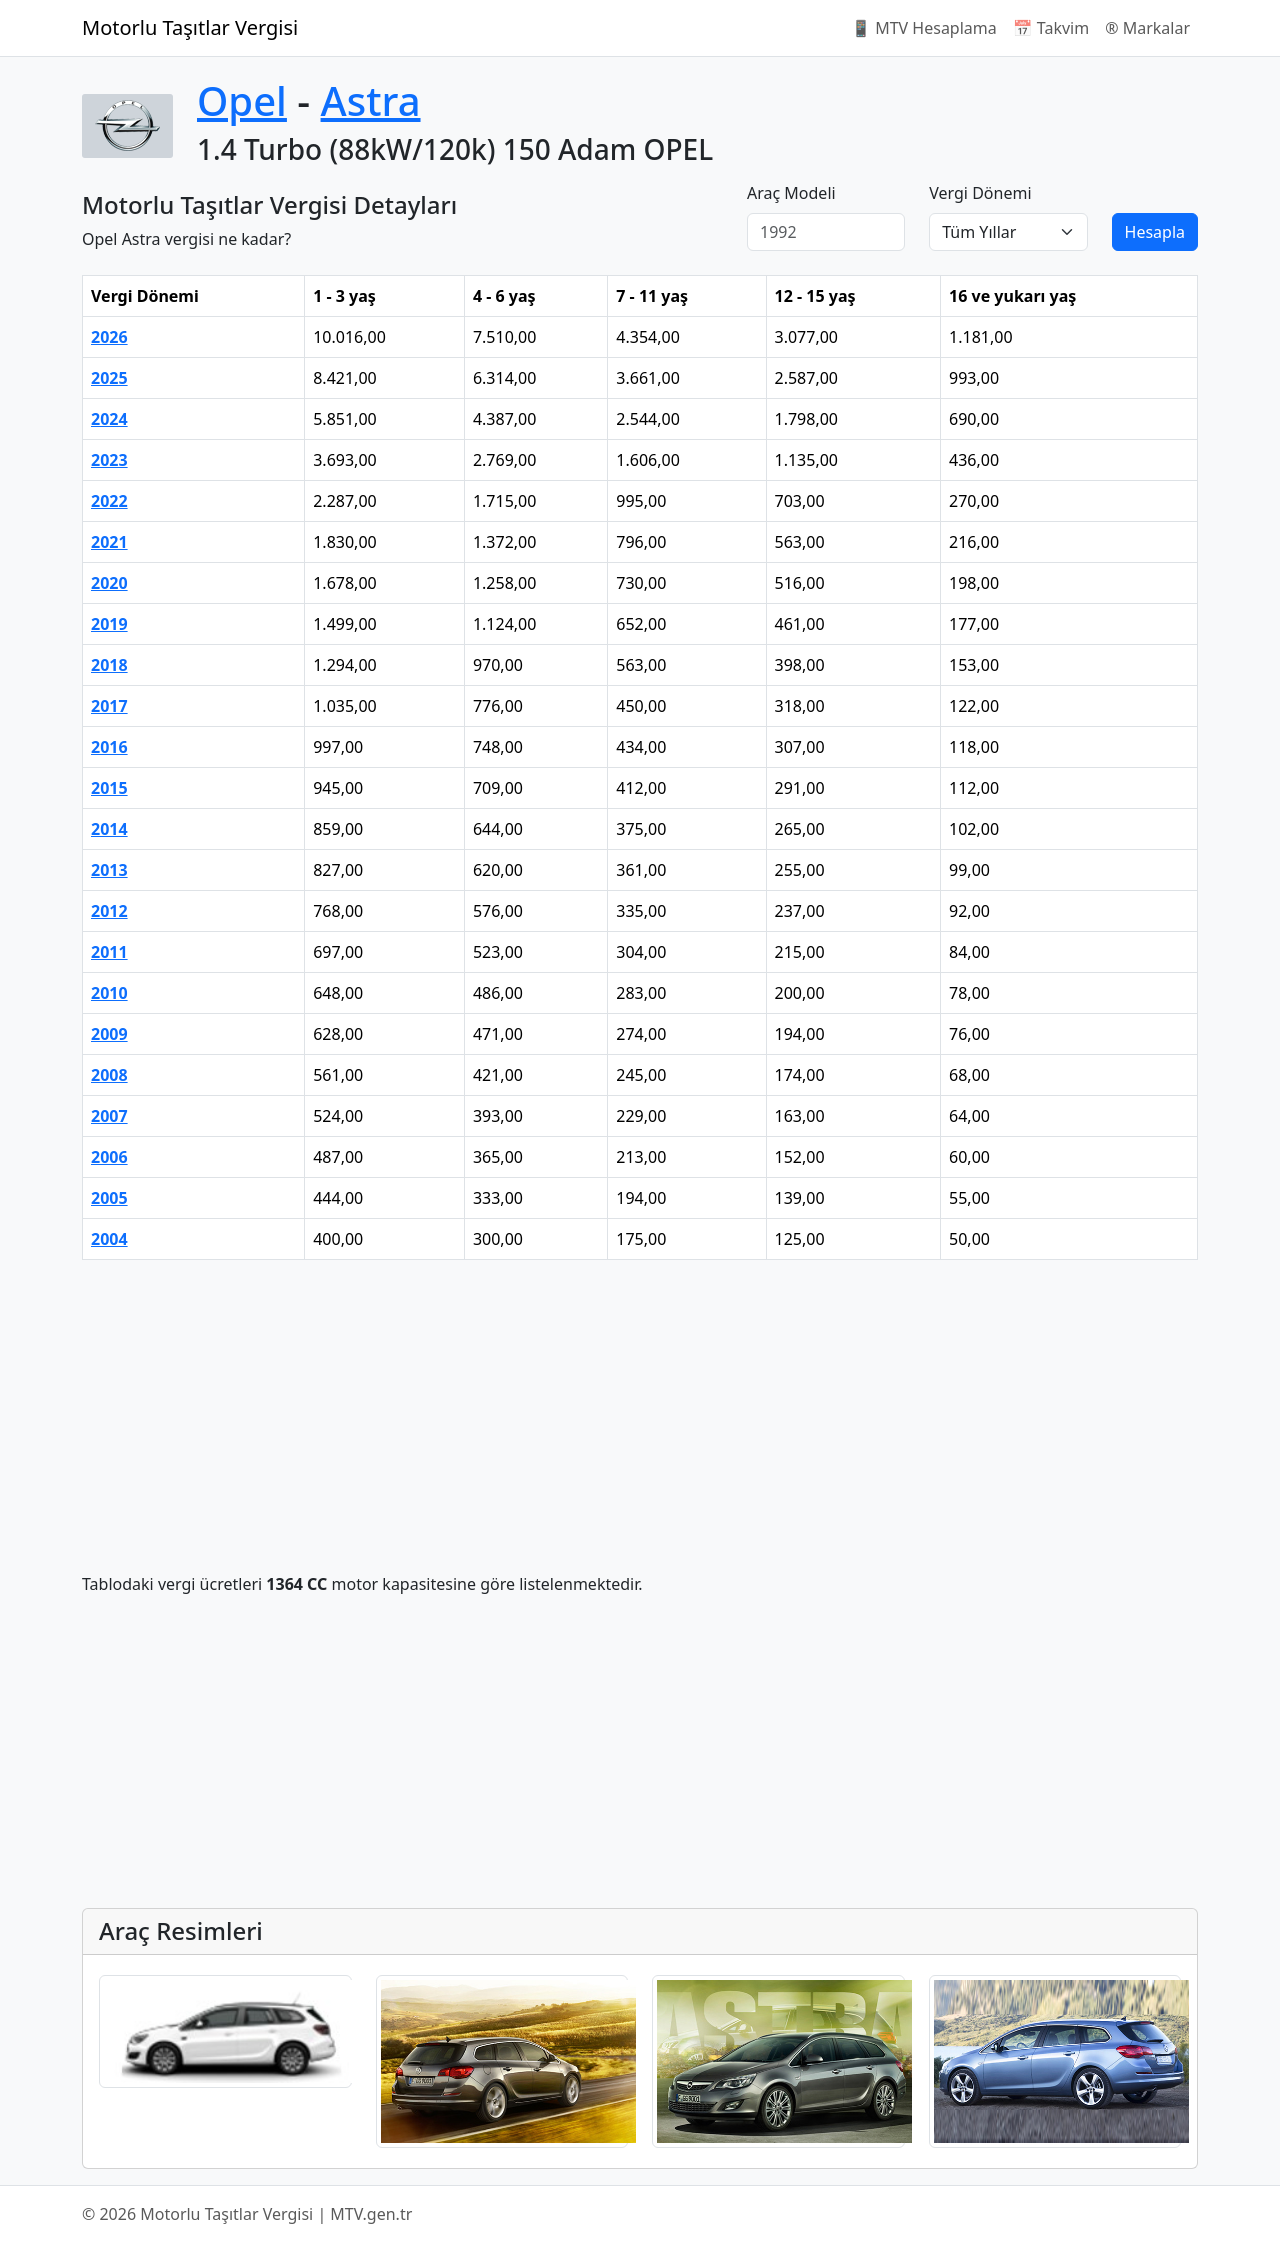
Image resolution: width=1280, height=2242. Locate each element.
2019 (109, 624)
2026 (109, 337)
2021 (109, 542)
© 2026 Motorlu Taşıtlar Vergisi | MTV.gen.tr (247, 2214)
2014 (109, 829)
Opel (242, 100)
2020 (109, 583)
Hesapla (1155, 232)
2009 (109, 1034)
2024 (109, 419)
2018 (109, 665)
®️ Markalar (1147, 28)
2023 (109, 460)
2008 (109, 1075)
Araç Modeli (791, 193)
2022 (109, 501)
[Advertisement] (640, 1416)
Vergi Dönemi (980, 193)
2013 (109, 870)
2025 (109, 378)
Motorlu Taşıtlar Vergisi (190, 27)
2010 (109, 993)
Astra (371, 100)
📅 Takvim (1051, 28)
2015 (109, 788)
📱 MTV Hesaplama (924, 28)
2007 (109, 1116)
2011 (109, 952)
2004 (109, 1239)
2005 (109, 1198)
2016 (109, 747)
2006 (109, 1157)
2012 (109, 911)
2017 (109, 706)
